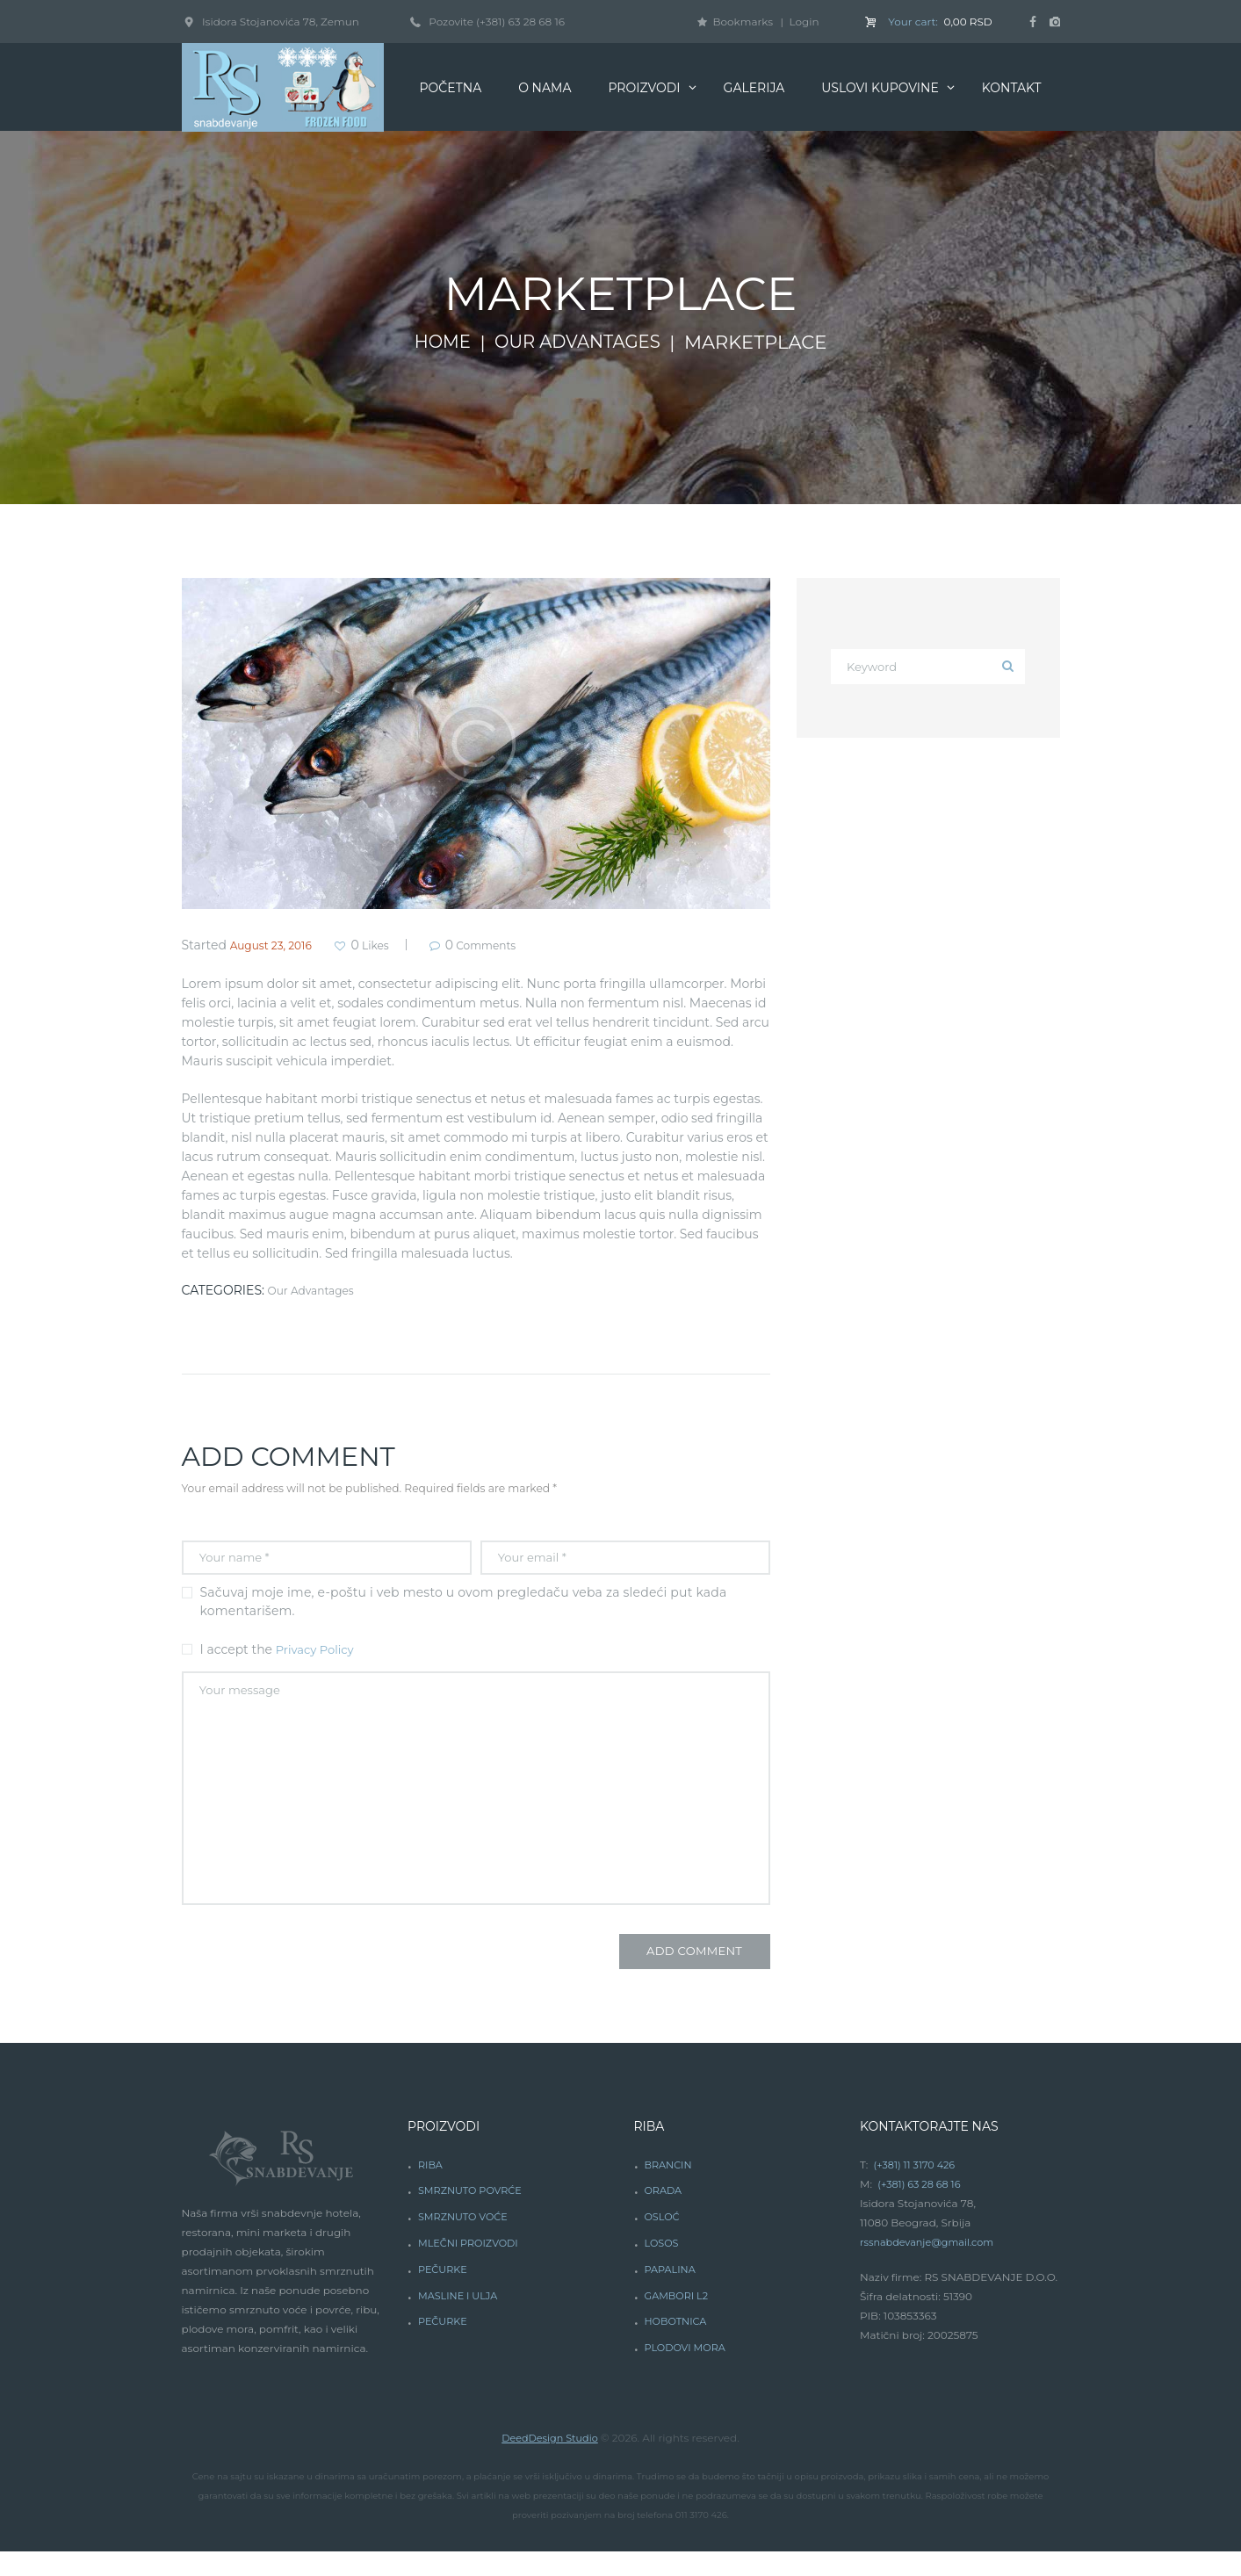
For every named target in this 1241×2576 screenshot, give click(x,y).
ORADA (664, 2214)
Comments (513, 945)
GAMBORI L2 (678, 2319)
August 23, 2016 (277, 945)
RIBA (431, 2188)
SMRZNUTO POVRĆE (473, 2214)
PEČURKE (444, 2292)
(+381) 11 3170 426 (917, 2188)
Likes (387, 945)
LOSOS (662, 2267)
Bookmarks (743, 21)
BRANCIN (669, 2188)
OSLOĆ (663, 2241)
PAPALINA (671, 2292)
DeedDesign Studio (549, 2461)
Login (804, 21)
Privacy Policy (317, 1655)
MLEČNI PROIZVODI (471, 2267)
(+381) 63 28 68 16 (520, 21)
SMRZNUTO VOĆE (466, 2241)
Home (437, 342)
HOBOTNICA (677, 2345)
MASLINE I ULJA (460, 2319)
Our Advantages (579, 342)
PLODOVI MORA (687, 2371)
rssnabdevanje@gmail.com (931, 2265)
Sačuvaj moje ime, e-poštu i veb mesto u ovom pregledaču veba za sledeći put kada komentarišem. (463, 1607)
